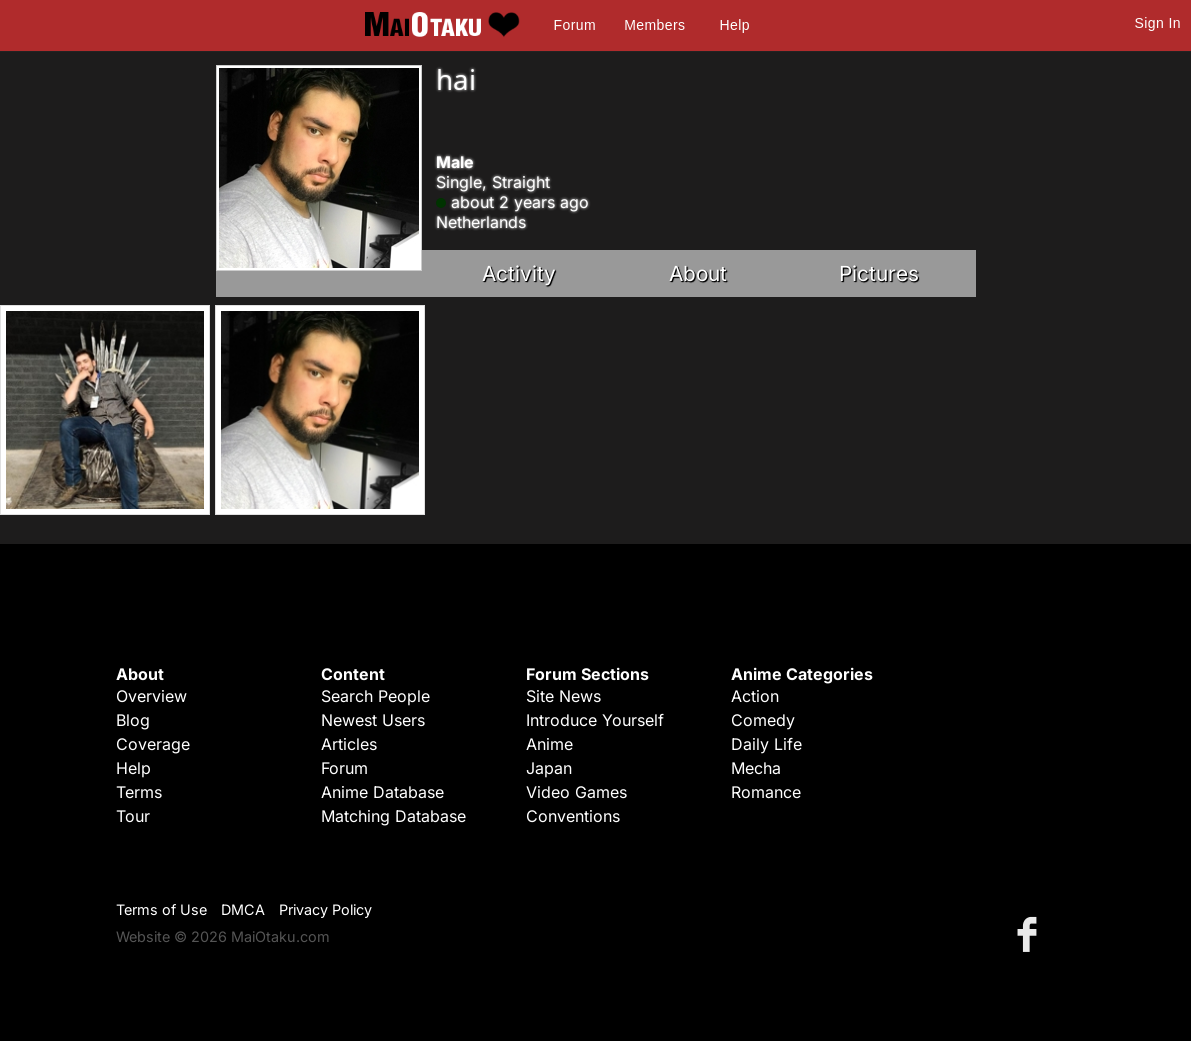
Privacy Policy (325, 909)
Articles (349, 744)
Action (755, 696)
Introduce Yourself (595, 720)
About (698, 273)
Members (654, 25)
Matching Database (393, 816)
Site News (563, 696)
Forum (575, 25)
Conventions (573, 816)
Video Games (576, 792)
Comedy (763, 720)
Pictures (879, 273)
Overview (151, 696)
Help (735, 25)
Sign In (1158, 23)
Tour (133, 816)
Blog (133, 720)
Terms (139, 792)
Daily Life (766, 744)
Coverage (153, 744)
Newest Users (373, 720)
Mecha (756, 768)
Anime (549, 744)
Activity (519, 273)
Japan (549, 768)
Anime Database (382, 792)
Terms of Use (161, 909)
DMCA (243, 909)
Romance (766, 792)
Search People (375, 696)
